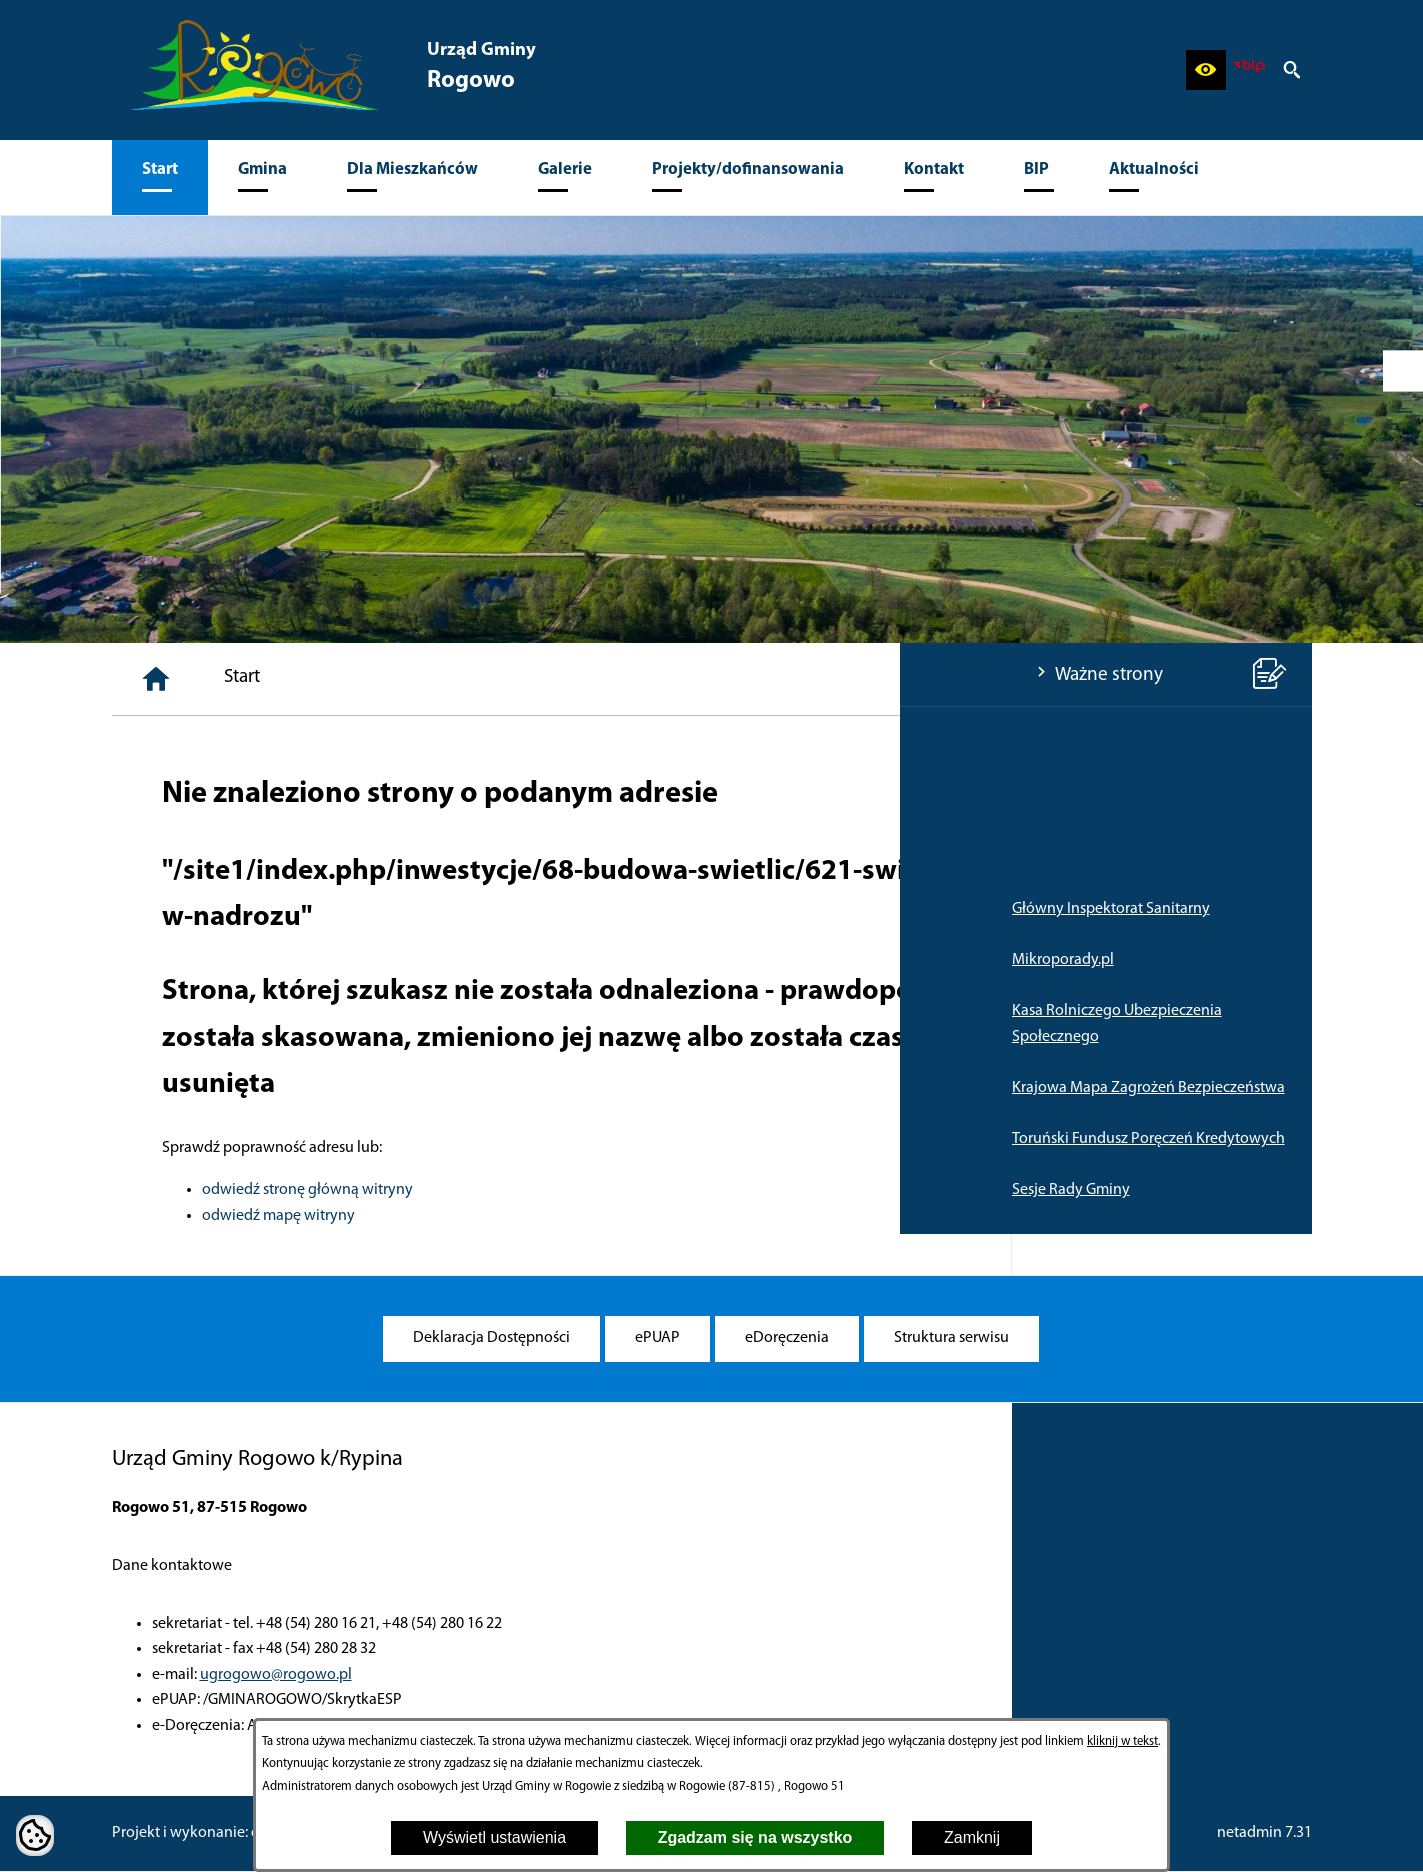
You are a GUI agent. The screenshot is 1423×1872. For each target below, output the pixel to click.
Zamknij (972, 1837)
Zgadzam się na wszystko (755, 1837)
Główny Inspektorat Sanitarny (211, 909)
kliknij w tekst (1122, 1741)
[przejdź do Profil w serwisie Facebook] (1403, 371)
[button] (1206, 70)
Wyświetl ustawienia (494, 1837)
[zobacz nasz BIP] (1249, 70)
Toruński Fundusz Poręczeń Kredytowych (248, 1139)
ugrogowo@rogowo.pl (276, 1675)
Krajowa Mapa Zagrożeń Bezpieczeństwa (248, 1088)
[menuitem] (160, 177)
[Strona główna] (457, 679)
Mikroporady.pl (163, 960)
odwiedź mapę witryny (579, 1216)
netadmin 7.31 (1264, 1833)
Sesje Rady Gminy (171, 1190)
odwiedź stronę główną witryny (608, 1190)
